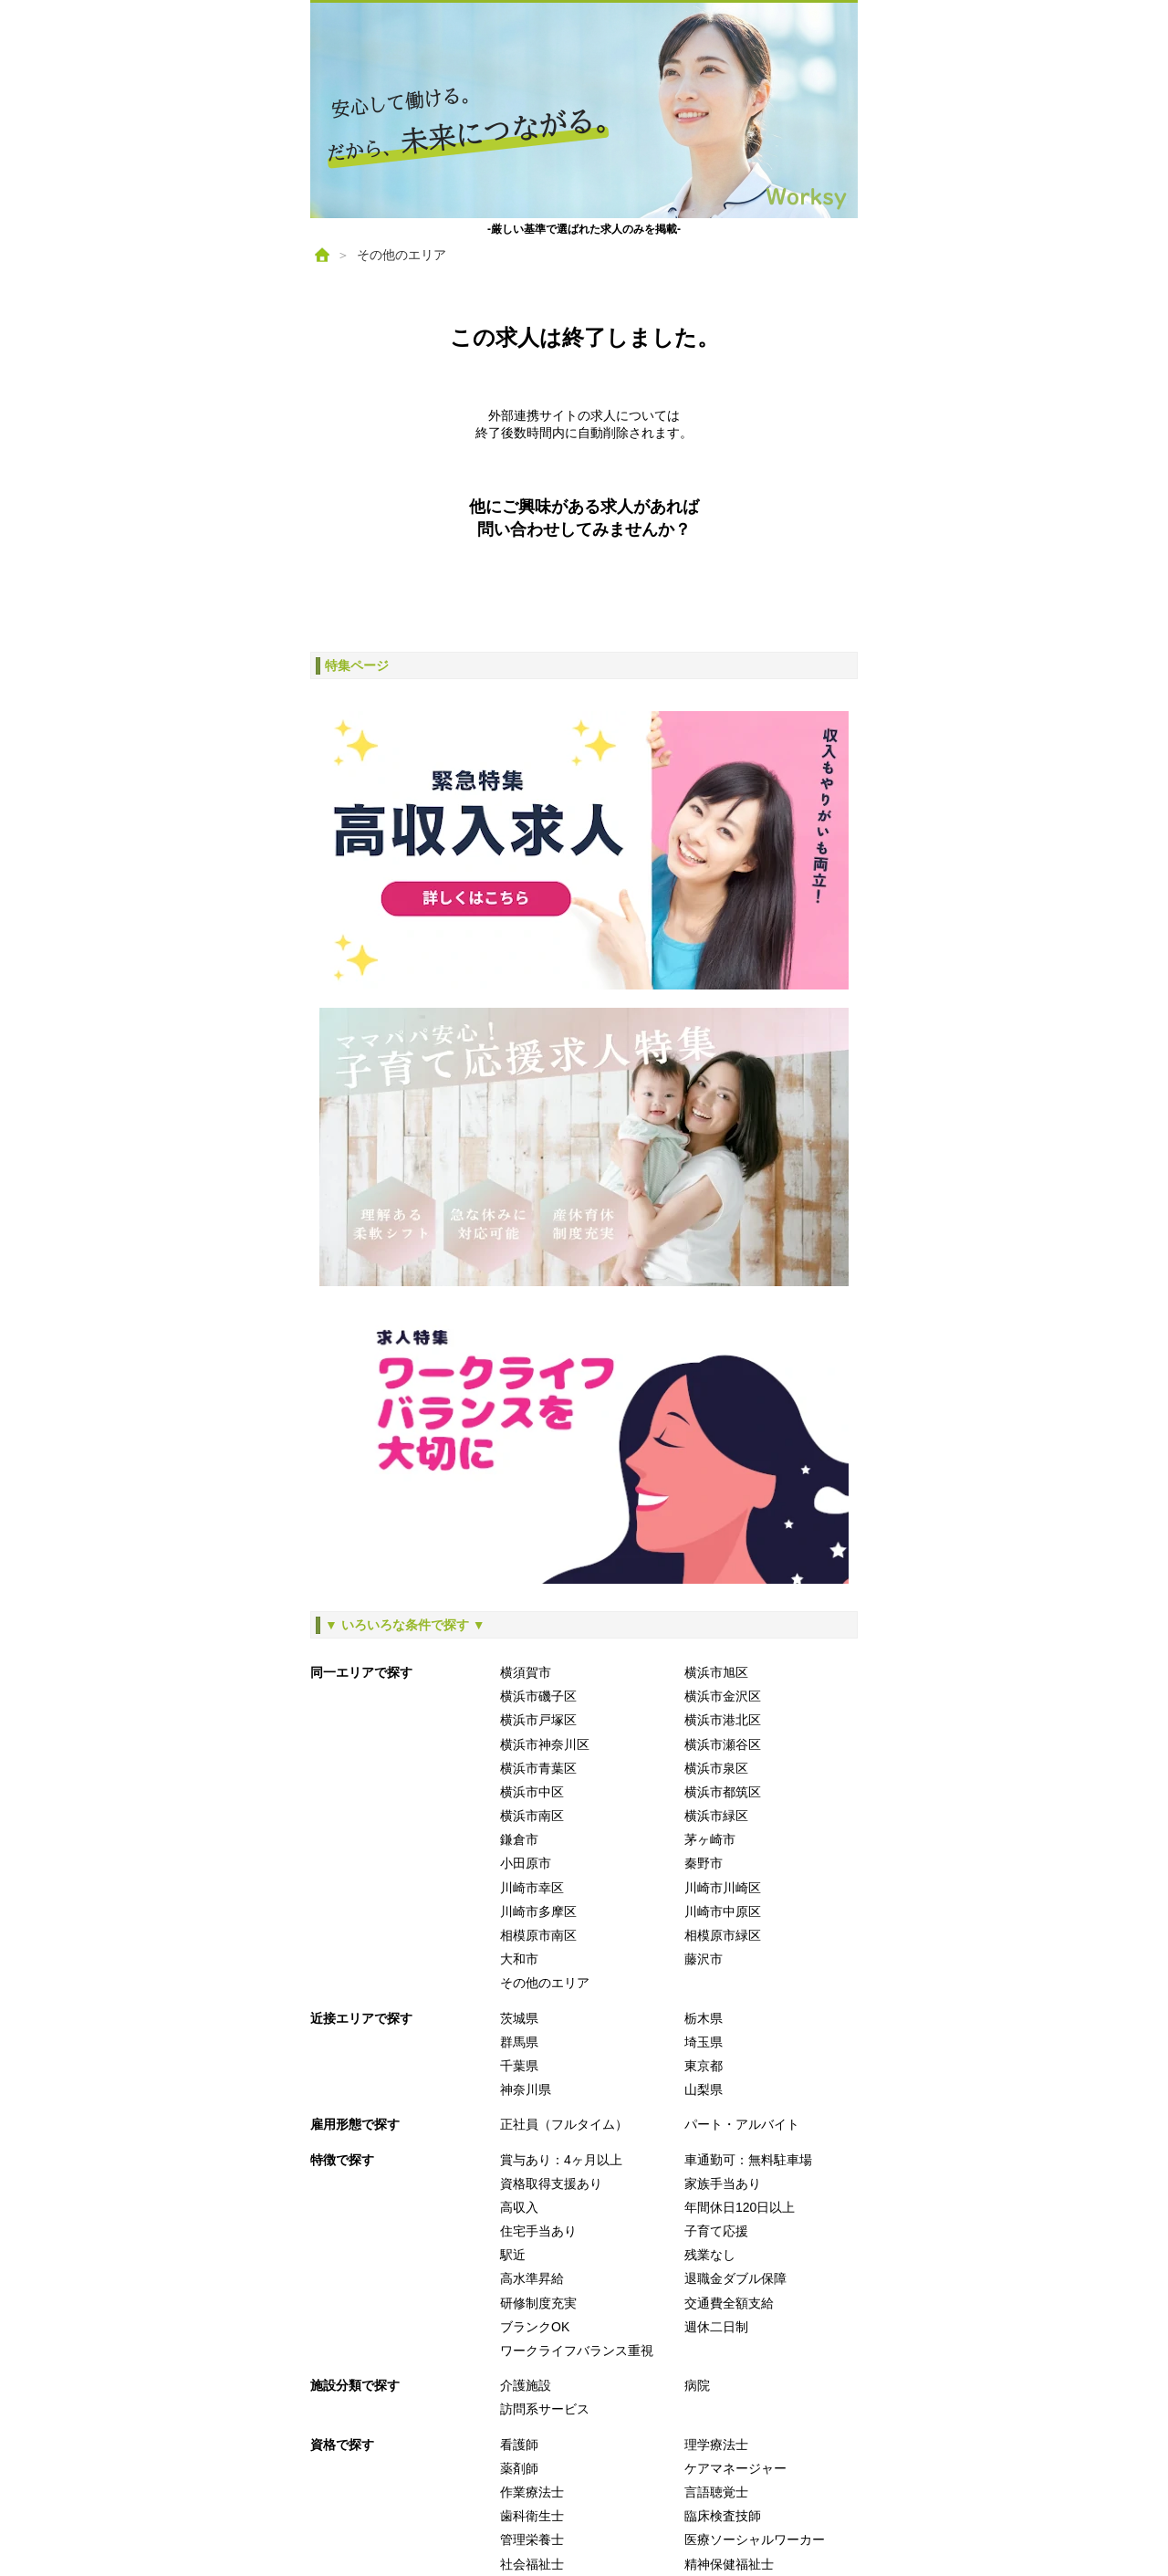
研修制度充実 (538, 2303)
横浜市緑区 (716, 1815)
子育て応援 (716, 2231)
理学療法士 (716, 2444)
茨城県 (519, 2018)
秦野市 (703, 1863)
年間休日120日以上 (739, 2207)
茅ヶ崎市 (709, 1839)
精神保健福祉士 (729, 2564)
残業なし (709, 2254)
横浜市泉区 (716, 1768)
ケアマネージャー (735, 2468)
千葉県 (519, 2065)
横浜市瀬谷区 (722, 1744)
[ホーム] (322, 254)
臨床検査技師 (722, 2515)
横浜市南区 (532, 1815)
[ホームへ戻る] (584, 110)
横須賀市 (525, 1672)
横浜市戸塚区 (538, 1719)
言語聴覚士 (716, 2492)
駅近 (513, 2254)
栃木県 (703, 2018)
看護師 (519, 2444)
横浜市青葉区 (538, 1768)
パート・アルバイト (741, 2124)
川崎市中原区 (722, 1911)
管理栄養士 (532, 2539)
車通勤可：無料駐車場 (748, 2159)
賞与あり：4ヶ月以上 (561, 2159)
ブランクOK (534, 2326)
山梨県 (703, 2089)
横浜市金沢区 (722, 1696)
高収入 (519, 2207)
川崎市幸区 (532, 1887)
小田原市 (525, 1863)
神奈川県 (525, 2089)
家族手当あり (722, 2183)
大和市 (519, 1959)
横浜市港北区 (722, 1719)
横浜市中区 (532, 1792)
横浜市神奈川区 (544, 1744)
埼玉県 (703, 2042)
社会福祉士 (532, 2564)
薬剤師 (519, 2468)
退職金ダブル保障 (735, 2278)
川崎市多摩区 (538, 1911)
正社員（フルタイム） (564, 2124)
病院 (697, 2385)
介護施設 (525, 2385)
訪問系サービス (544, 2409)
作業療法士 (532, 2492)
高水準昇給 (532, 2278)
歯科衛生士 (532, 2515)
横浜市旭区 (716, 1672)
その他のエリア (401, 254)
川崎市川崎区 (722, 1887)
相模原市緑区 (722, 1935)
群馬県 (519, 2042)
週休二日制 (716, 2326)
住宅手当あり (538, 2231)
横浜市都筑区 (722, 1792)
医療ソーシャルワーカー (754, 2539)
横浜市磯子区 (538, 1696)
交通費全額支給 (729, 2303)
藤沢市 (703, 1959)
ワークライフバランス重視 (576, 2350)
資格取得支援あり (551, 2183)
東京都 (703, 2065)
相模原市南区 (538, 1935)
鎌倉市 (519, 1839)
